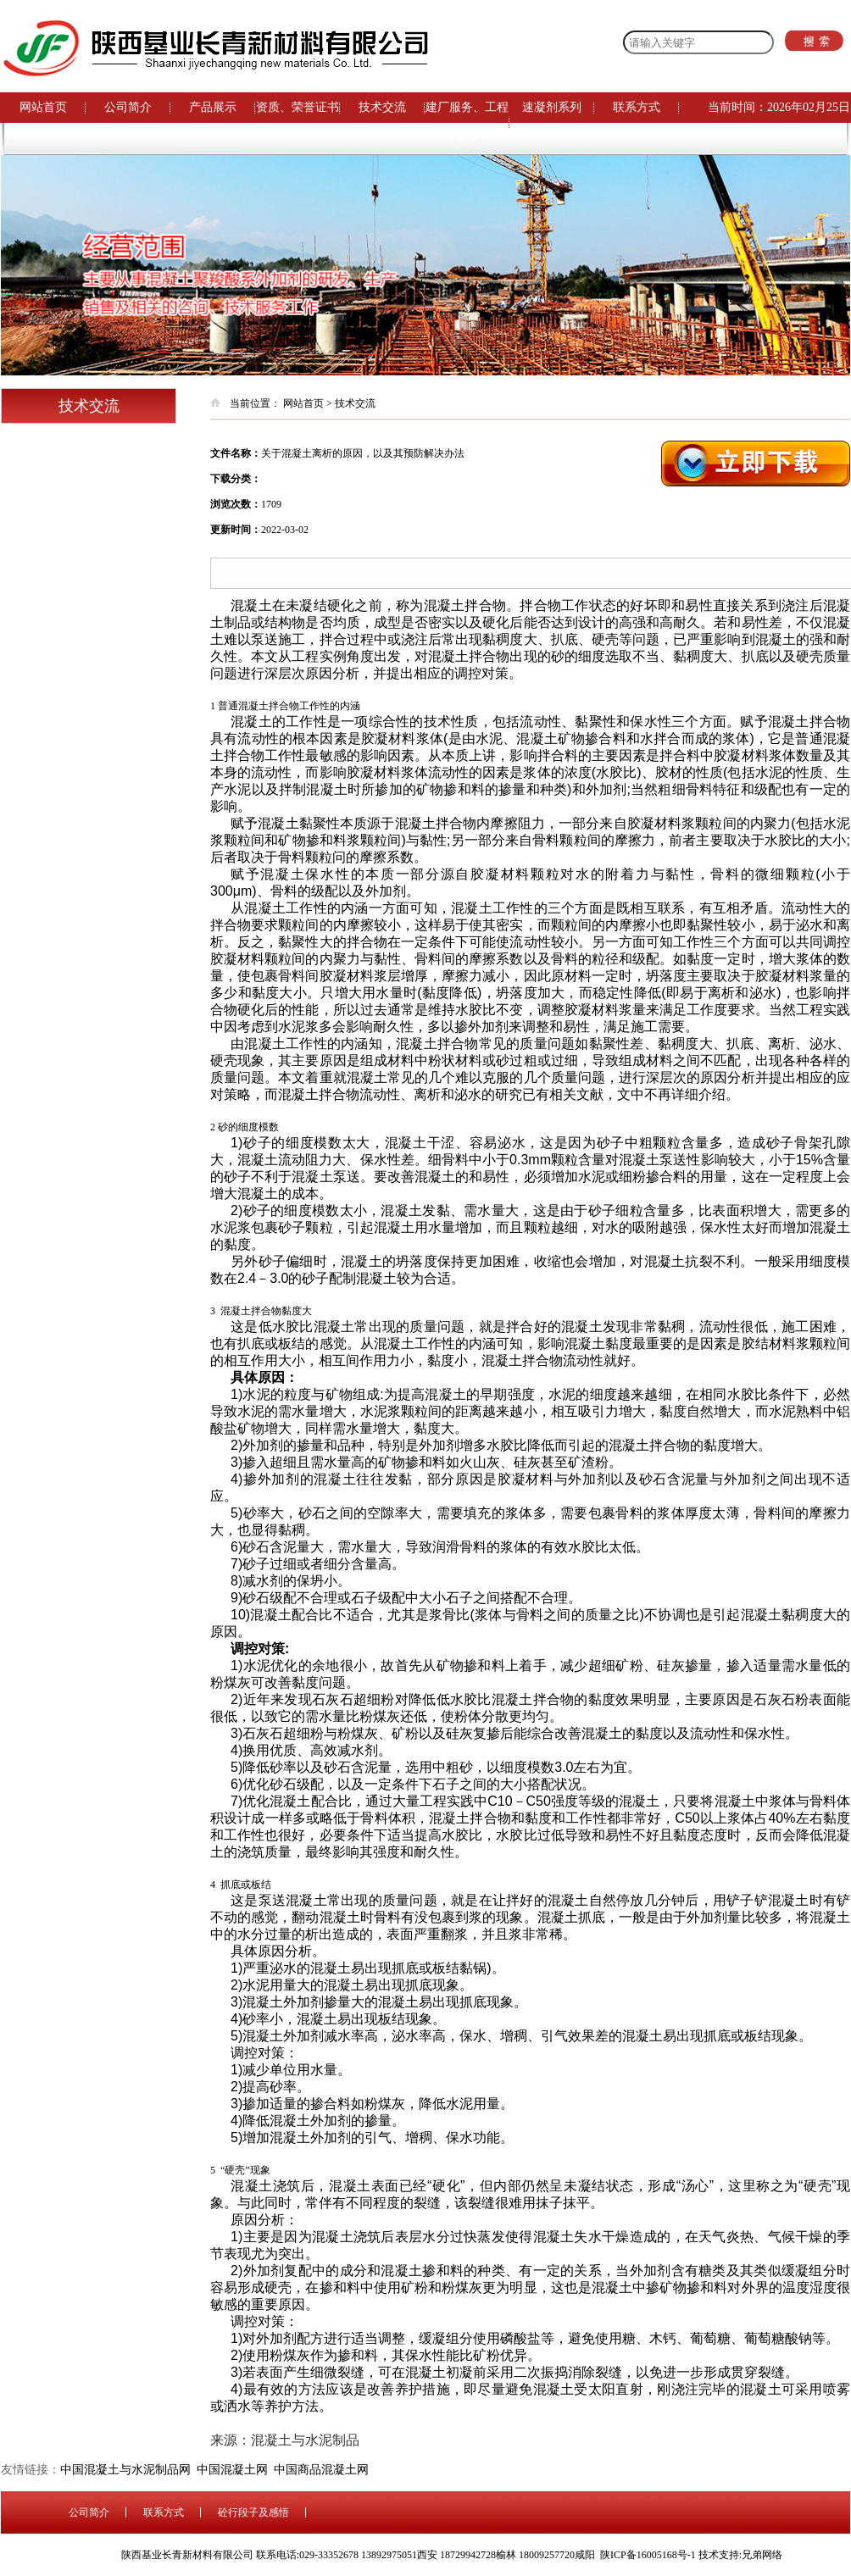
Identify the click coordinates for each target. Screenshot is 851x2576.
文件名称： (235, 453)
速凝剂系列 (551, 107)
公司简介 (128, 107)
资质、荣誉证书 (297, 107)
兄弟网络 (762, 2555)
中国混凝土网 (235, 2469)
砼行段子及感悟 (253, 2512)
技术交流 (382, 107)
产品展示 (212, 107)
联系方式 (636, 107)
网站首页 (43, 107)
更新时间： (235, 530)
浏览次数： (235, 504)
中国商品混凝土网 (324, 2469)
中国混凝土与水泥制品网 (128, 2469)
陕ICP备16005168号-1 (648, 2555)
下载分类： (235, 479)
